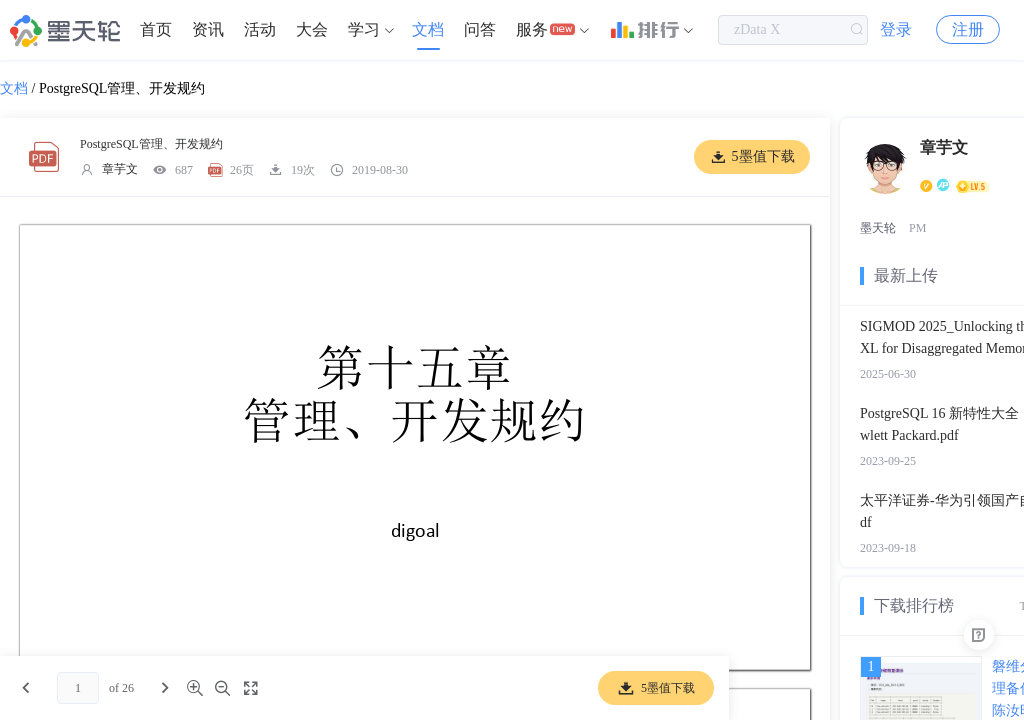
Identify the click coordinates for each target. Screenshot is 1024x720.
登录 (896, 29)
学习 (364, 29)
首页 (156, 29)
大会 (312, 29)
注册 (968, 29)
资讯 (208, 29)
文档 (428, 29)
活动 (260, 29)
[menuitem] (156, 30)
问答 (480, 29)
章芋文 (120, 169)
